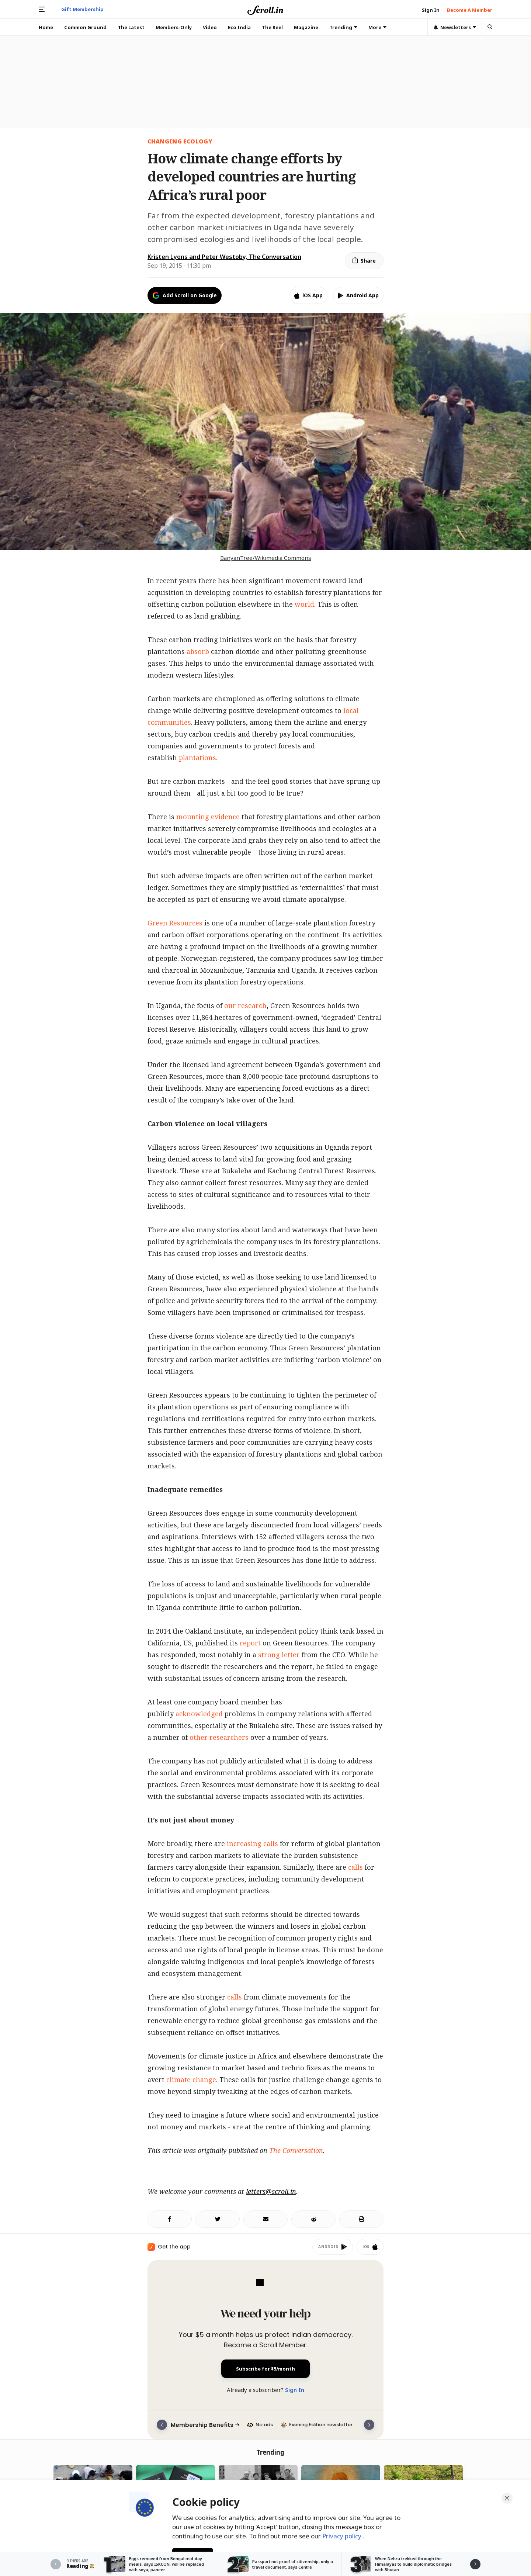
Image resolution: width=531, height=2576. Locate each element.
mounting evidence (208, 816)
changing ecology (180, 141)
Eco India (239, 27)
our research (245, 1005)
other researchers (219, 1737)
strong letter (279, 1654)
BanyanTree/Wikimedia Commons (265, 557)
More (377, 27)
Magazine (306, 27)
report (250, 1642)
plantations (197, 757)
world (304, 604)
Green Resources (175, 922)
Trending (343, 27)
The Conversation (296, 2150)
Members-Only (174, 27)
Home (46, 27)
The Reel (272, 27)
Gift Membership (82, 9)
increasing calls (252, 1843)
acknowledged (199, 1713)
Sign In (294, 2389)
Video (210, 27)
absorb (198, 651)
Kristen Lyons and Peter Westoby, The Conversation (224, 257)
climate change (191, 2079)
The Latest (131, 27)
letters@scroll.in (271, 2191)
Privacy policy (342, 2535)
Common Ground (85, 27)
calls (355, 1867)
